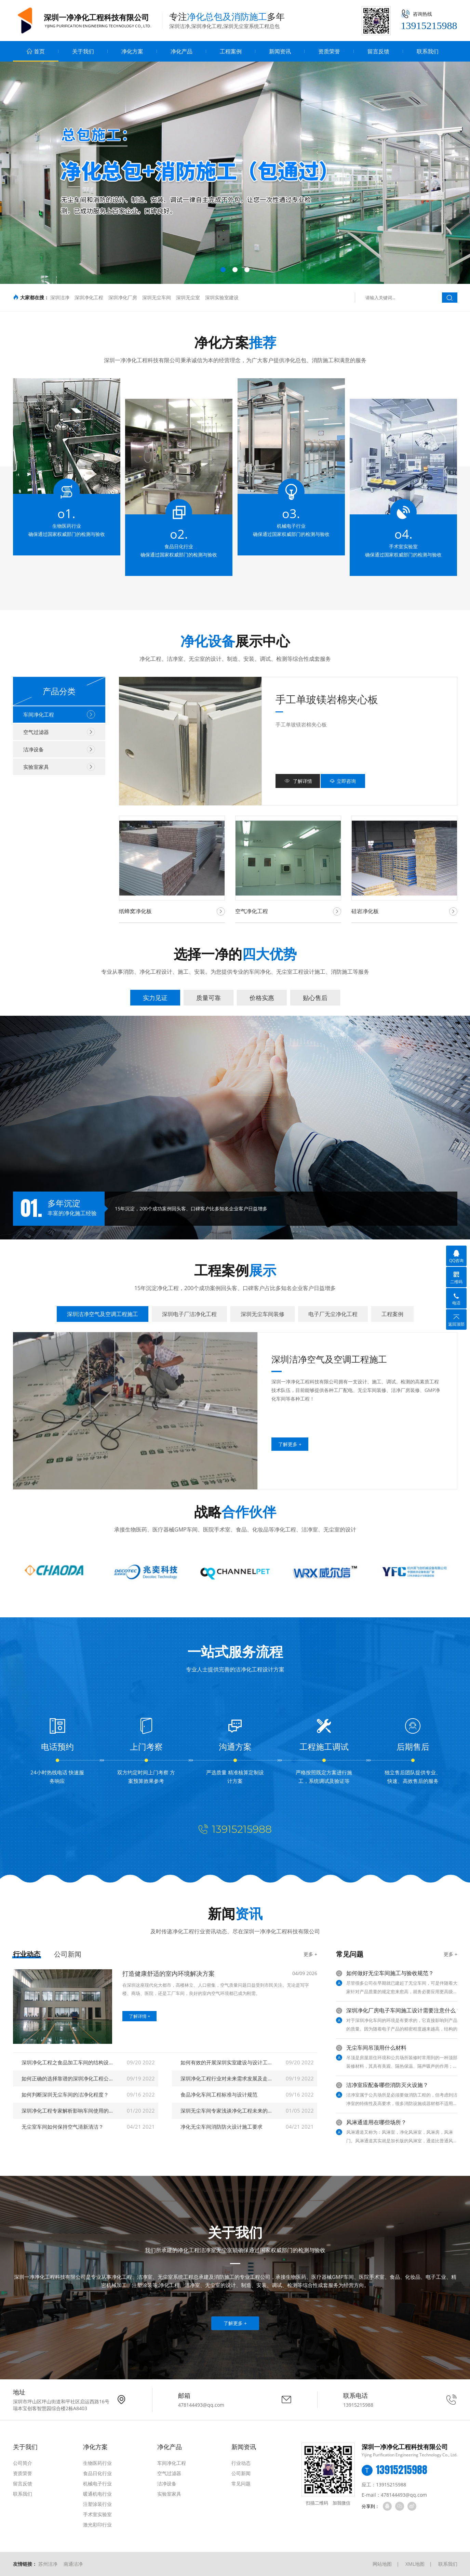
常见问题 (241, 2483)
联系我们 (428, 51)
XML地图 (415, 2564)
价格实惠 (262, 998)
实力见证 (155, 998)
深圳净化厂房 (122, 297)
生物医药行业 (97, 2463)
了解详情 (297, 781)
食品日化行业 (97, 2473)
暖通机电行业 (97, 2493)
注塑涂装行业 (97, 2504)
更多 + (310, 1954)
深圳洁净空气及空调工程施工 (102, 1314)
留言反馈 (378, 51)
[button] (223, 269)
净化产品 (181, 51)
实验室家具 (59, 767)
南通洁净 (73, 2564)
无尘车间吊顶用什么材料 (376, 2047)
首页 (36, 51)
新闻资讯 (280, 51)
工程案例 (231, 51)
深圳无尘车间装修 (262, 1314)
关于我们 (83, 51)
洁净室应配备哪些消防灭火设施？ (387, 2085)
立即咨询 (343, 781)
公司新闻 (67, 1954)
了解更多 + (235, 2323)
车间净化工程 (59, 714)
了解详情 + (139, 2016)
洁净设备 (59, 749)
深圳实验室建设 (222, 297)
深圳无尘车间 (156, 297)
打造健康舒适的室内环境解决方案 (168, 1973)
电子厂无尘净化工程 (333, 1314)
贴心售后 (315, 998)
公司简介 (22, 2463)
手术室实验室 (97, 2514)
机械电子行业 (97, 2483)
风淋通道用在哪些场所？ (376, 2122)
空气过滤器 (59, 732)
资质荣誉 (329, 51)
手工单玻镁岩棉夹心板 (327, 699)
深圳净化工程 (89, 297)
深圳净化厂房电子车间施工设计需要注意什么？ (403, 2010)
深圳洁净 (59, 297)
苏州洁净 (47, 2564)
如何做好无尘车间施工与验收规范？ (390, 1973)
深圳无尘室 (188, 297)
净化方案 (132, 51)
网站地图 (382, 2564)
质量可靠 (208, 998)
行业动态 (26, 1954)
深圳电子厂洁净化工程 (189, 1314)
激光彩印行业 (97, 2524)
